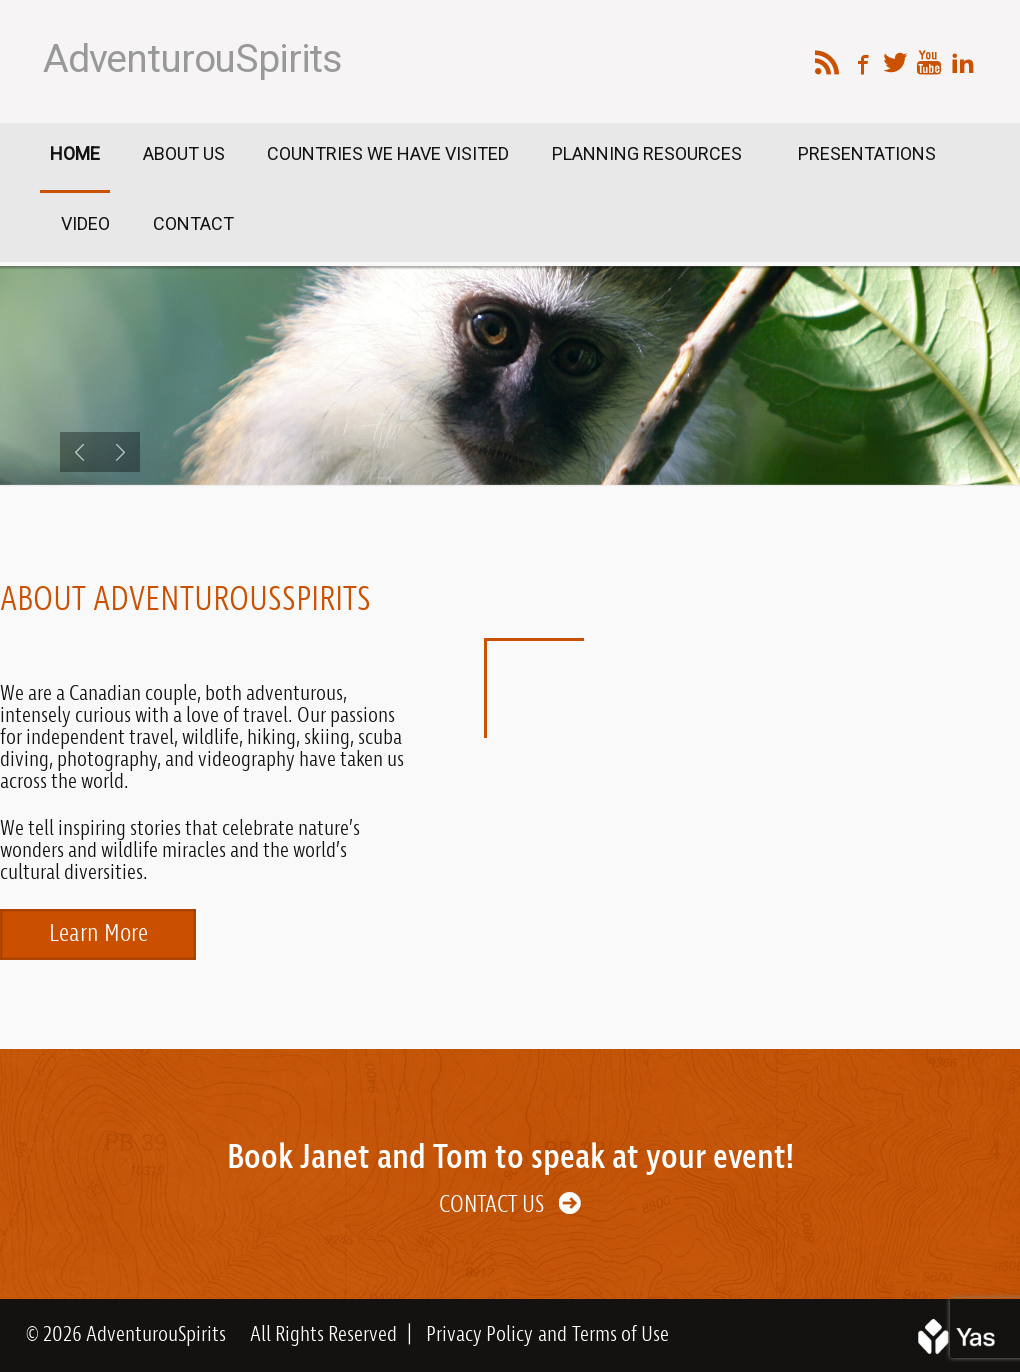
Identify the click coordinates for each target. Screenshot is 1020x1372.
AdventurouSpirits (192, 59)
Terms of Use (620, 1335)
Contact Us (491, 1205)
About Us (184, 153)
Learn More (98, 934)
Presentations (867, 153)
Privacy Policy (479, 1335)
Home (75, 153)
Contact (193, 223)
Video (85, 223)
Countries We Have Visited (388, 153)
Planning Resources (649, 153)
